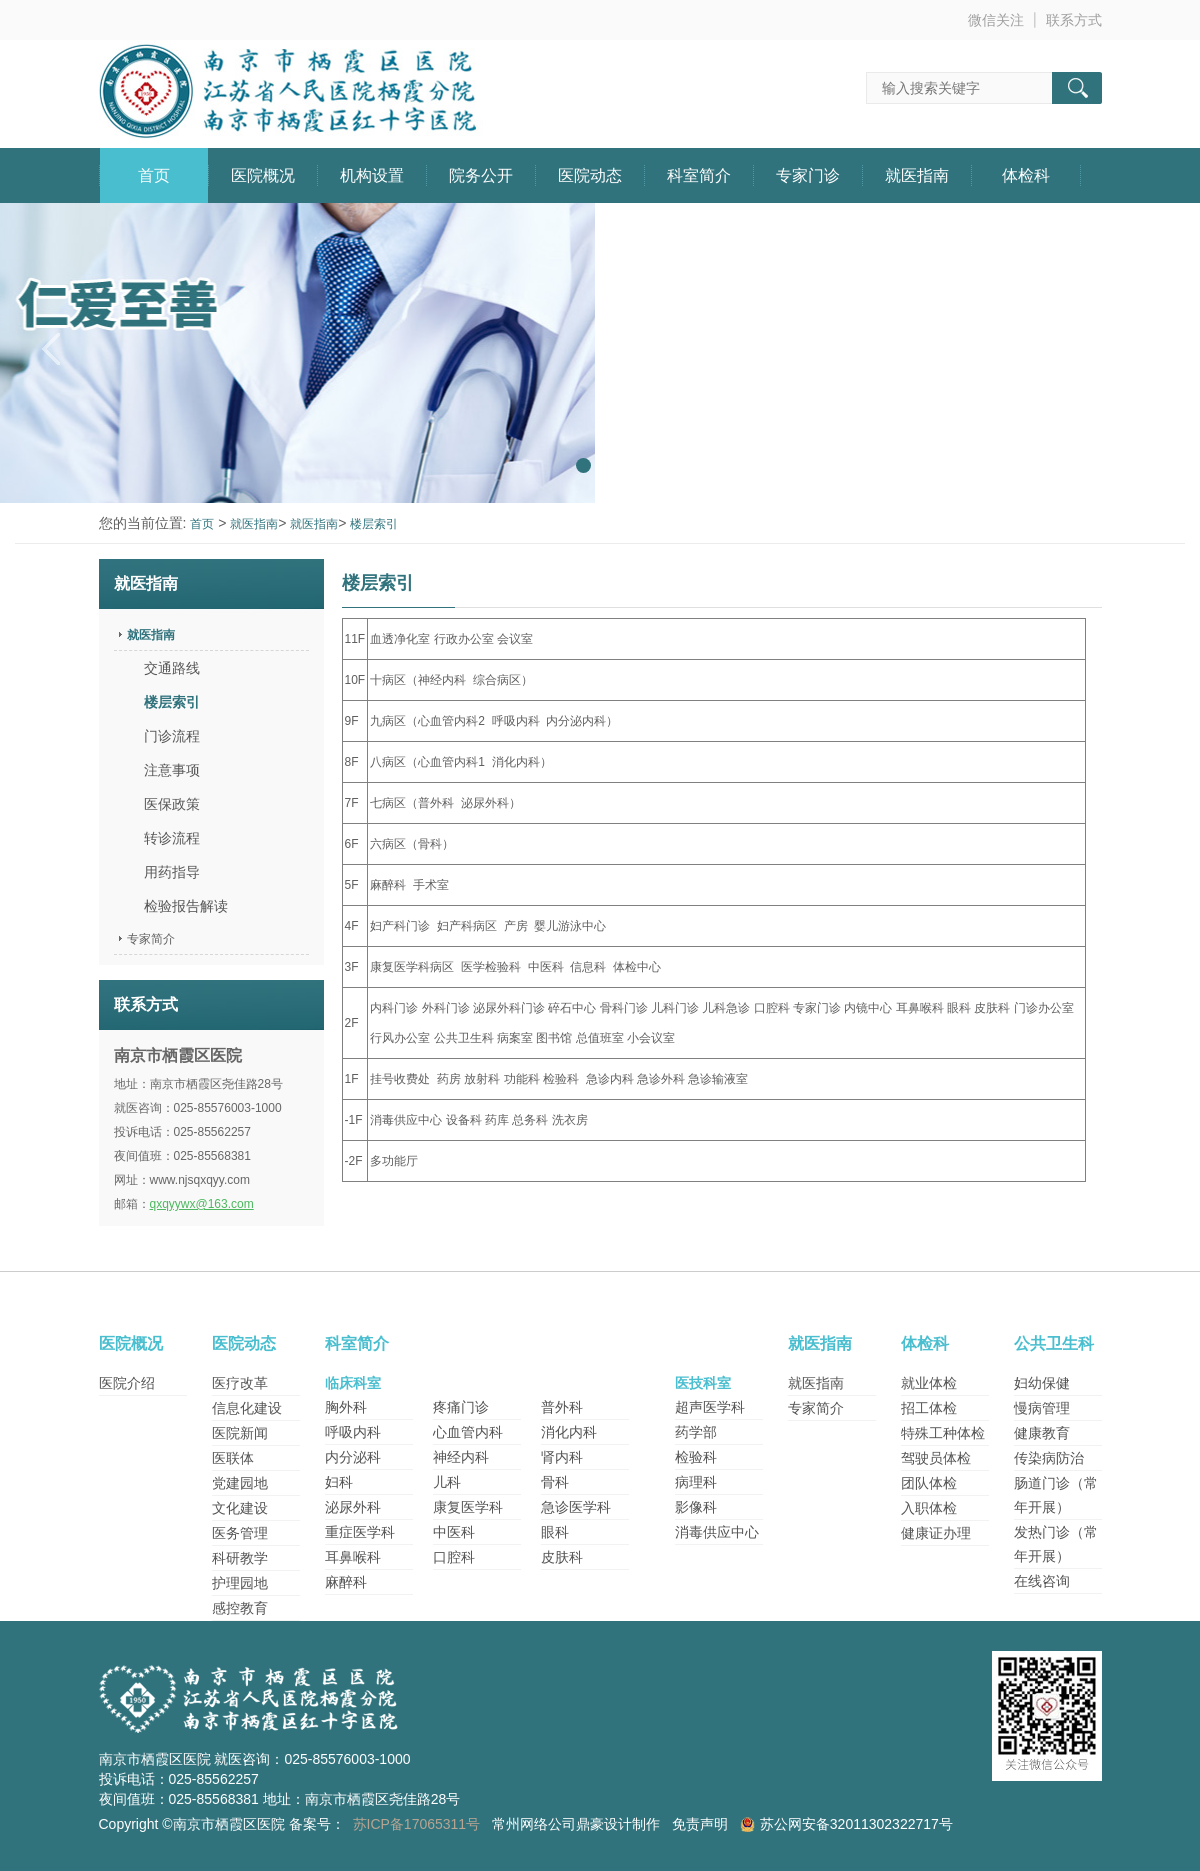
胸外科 (346, 1407)
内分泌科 (353, 1457)
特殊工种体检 (943, 1433)
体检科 (1026, 175)
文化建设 (240, 1508)
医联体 (233, 1458)
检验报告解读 (186, 906)
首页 (154, 175)
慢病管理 (1042, 1408)
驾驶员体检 (936, 1458)
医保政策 (172, 804)
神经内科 (461, 1457)
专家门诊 (808, 175)
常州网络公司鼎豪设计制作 (576, 1824)
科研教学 (240, 1558)
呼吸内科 (353, 1432)
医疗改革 (240, 1383)
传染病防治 (1049, 1458)
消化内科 (569, 1432)
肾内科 (562, 1457)
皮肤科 (562, 1557)
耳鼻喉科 (353, 1557)
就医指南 (917, 175)
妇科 (339, 1482)
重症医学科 (360, 1532)
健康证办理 (936, 1533)
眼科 (555, 1532)
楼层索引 (374, 524)
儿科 (447, 1482)
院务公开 (481, 175)
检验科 (696, 1457)
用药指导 (172, 872)
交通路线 (172, 668)
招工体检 (929, 1408)
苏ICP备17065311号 (417, 1824)
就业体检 (929, 1383)
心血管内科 (468, 1432)
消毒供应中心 (717, 1532)
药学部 (696, 1432)
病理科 (696, 1482)
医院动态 (590, 175)
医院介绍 (127, 1383)
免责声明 (700, 1824)
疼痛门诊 (461, 1407)
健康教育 (1042, 1433)
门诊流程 (172, 736)
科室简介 (699, 175)
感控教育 (240, 1608)
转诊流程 (172, 838)
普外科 (562, 1407)
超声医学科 (710, 1407)
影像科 (696, 1507)
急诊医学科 (576, 1507)
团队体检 (929, 1483)
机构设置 (372, 175)
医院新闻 (240, 1433)
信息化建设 (247, 1408)
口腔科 (454, 1557)
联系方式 (1074, 20)
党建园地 (240, 1483)
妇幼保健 (1042, 1383)
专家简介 (151, 939)
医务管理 (240, 1533)
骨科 (555, 1482)
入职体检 (929, 1508)
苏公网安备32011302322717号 (856, 1824)
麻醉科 (346, 1582)
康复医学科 (468, 1507)
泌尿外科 (353, 1507)
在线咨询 (1042, 1581)
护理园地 (240, 1583)
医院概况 (263, 175)
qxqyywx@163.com (202, 1204)
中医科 (454, 1532)
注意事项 (172, 770)
